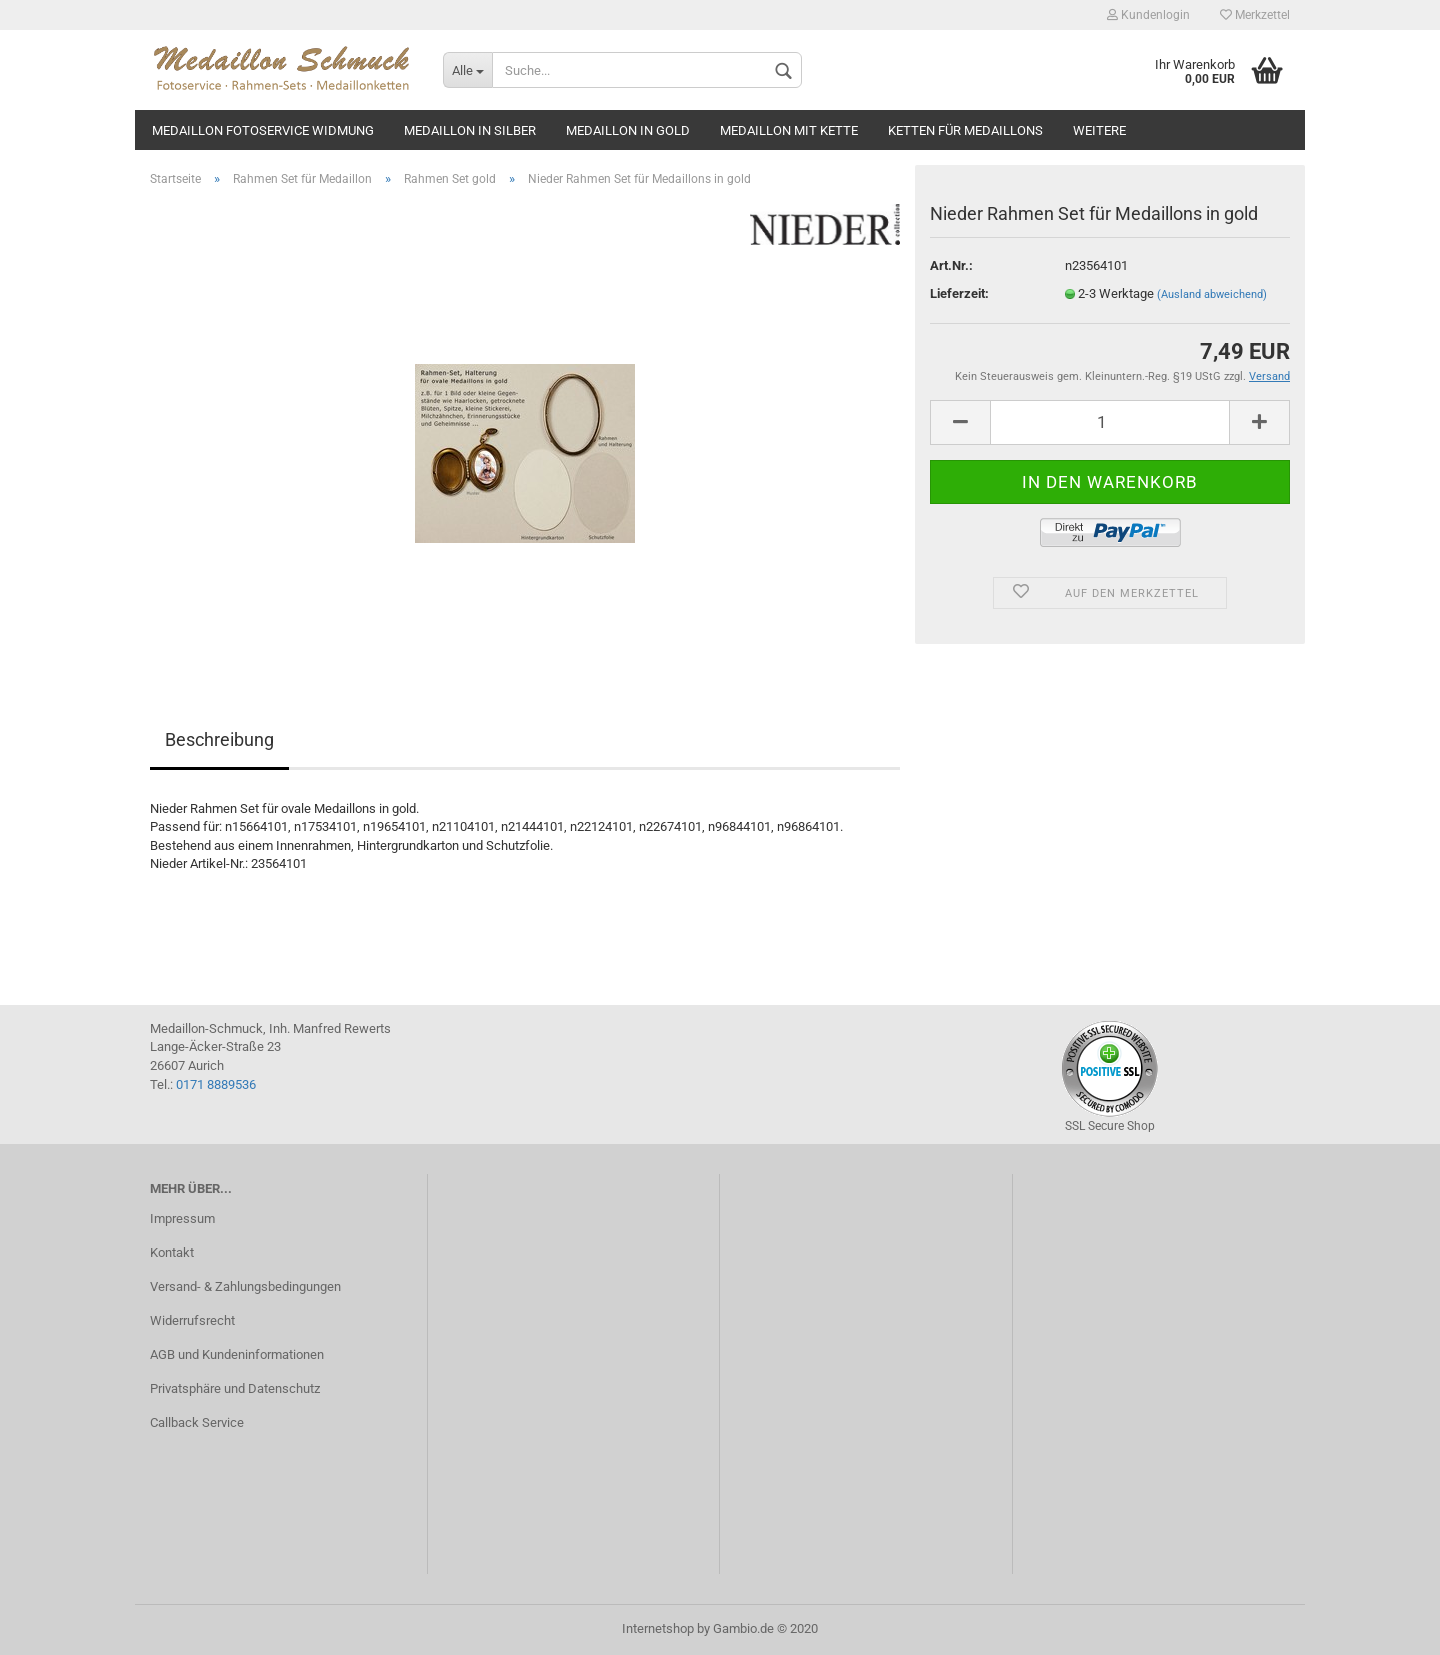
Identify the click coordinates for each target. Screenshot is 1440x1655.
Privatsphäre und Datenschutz (235, 1388)
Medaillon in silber (470, 130)
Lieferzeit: (959, 293)
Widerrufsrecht (192, 1320)
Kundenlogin (1148, 15)
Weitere (1099, 130)
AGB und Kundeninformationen (237, 1354)
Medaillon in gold (628, 130)
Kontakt (172, 1252)
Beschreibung (219, 739)
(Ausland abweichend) (1212, 294)
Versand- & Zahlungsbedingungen (245, 1286)
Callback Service (197, 1422)
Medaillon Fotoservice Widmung (263, 130)
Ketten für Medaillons (965, 130)
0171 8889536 (216, 1084)
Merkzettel (1255, 15)
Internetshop (658, 1628)
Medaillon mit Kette (789, 130)
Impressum (182, 1218)
